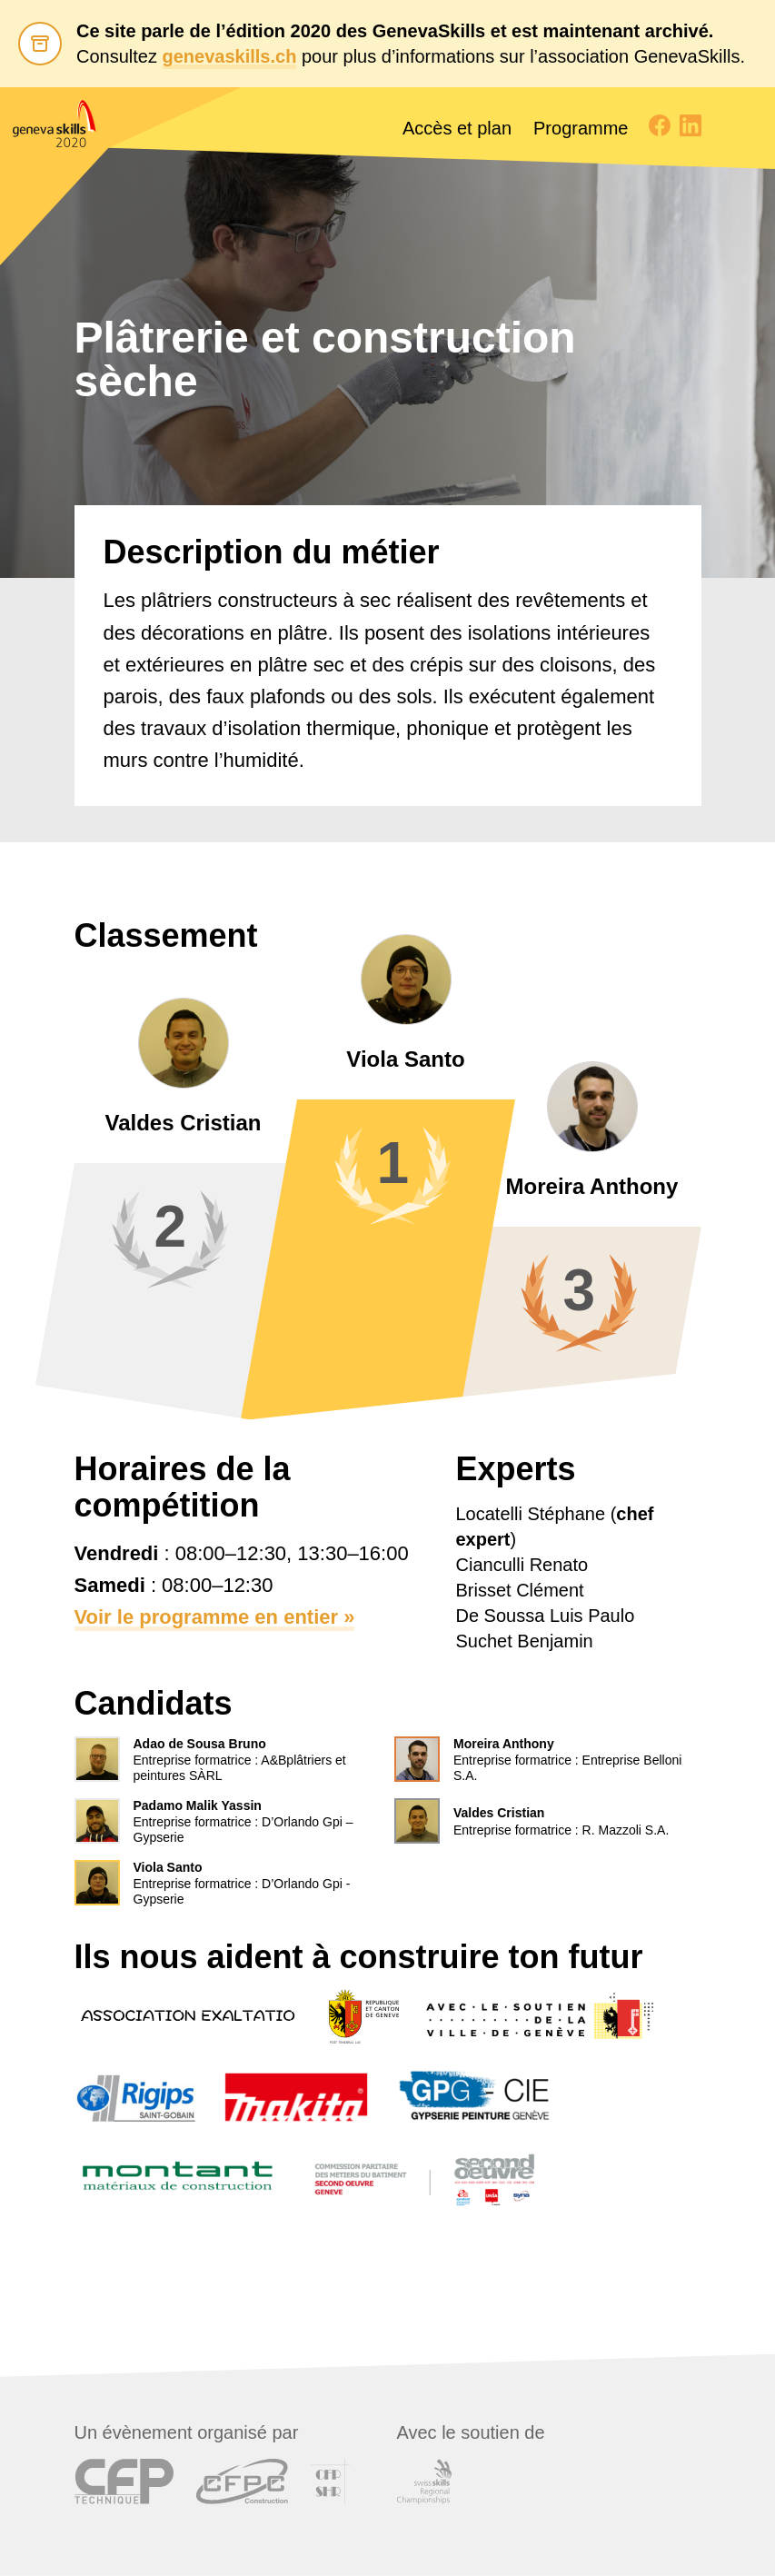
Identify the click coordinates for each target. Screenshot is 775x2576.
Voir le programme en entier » (215, 1617)
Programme (580, 128)
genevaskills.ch (230, 56)
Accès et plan (457, 128)
